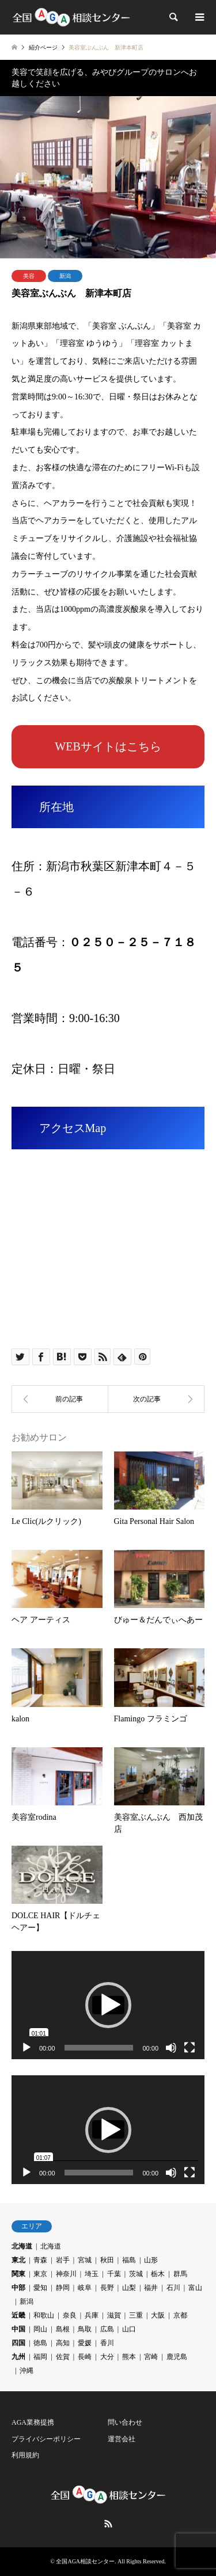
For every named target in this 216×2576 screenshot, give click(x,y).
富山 (195, 2288)
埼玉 (91, 2274)
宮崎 (151, 2357)
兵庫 (91, 2315)
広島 (107, 2329)
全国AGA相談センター (85, 2561)
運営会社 (121, 2439)
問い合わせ (125, 2422)
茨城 (136, 2274)
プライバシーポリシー (46, 2439)
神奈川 (66, 2274)
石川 (173, 2288)
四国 (18, 2343)
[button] (108, 2005)
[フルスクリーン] (189, 2047)
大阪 (158, 2315)
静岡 (63, 2288)
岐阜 (85, 2288)
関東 (18, 2274)
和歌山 (43, 2315)
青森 (40, 2260)
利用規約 (25, 2455)
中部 (18, 2288)
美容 (29, 276)
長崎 (85, 2357)
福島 (129, 2260)
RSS (108, 2524)
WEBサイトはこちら (108, 746)
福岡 (40, 2357)
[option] (108, 177)
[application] (108, 2005)
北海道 (22, 2246)
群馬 (180, 2274)
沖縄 (26, 2371)
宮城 (85, 2260)
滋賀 (114, 2315)
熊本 (129, 2357)
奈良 (70, 2315)
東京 (40, 2274)
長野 (107, 2288)
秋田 (107, 2260)
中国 (18, 2329)
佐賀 (63, 2357)
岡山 (40, 2329)
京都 (180, 2315)
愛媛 (85, 2343)
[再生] (26, 2047)
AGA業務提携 (33, 2422)
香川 (107, 2343)
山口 (129, 2329)
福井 (151, 2288)
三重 (136, 2315)
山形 (151, 2260)
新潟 (65, 276)
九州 (18, 2357)
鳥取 (85, 2329)
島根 (63, 2329)
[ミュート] (171, 2047)
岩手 (63, 2260)
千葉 (114, 2274)
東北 (18, 2260)
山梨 (129, 2288)
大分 (107, 2357)
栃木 (158, 2274)
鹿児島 (176, 2357)
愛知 (40, 2288)
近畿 (18, 2315)
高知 (63, 2343)
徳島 (40, 2343)
